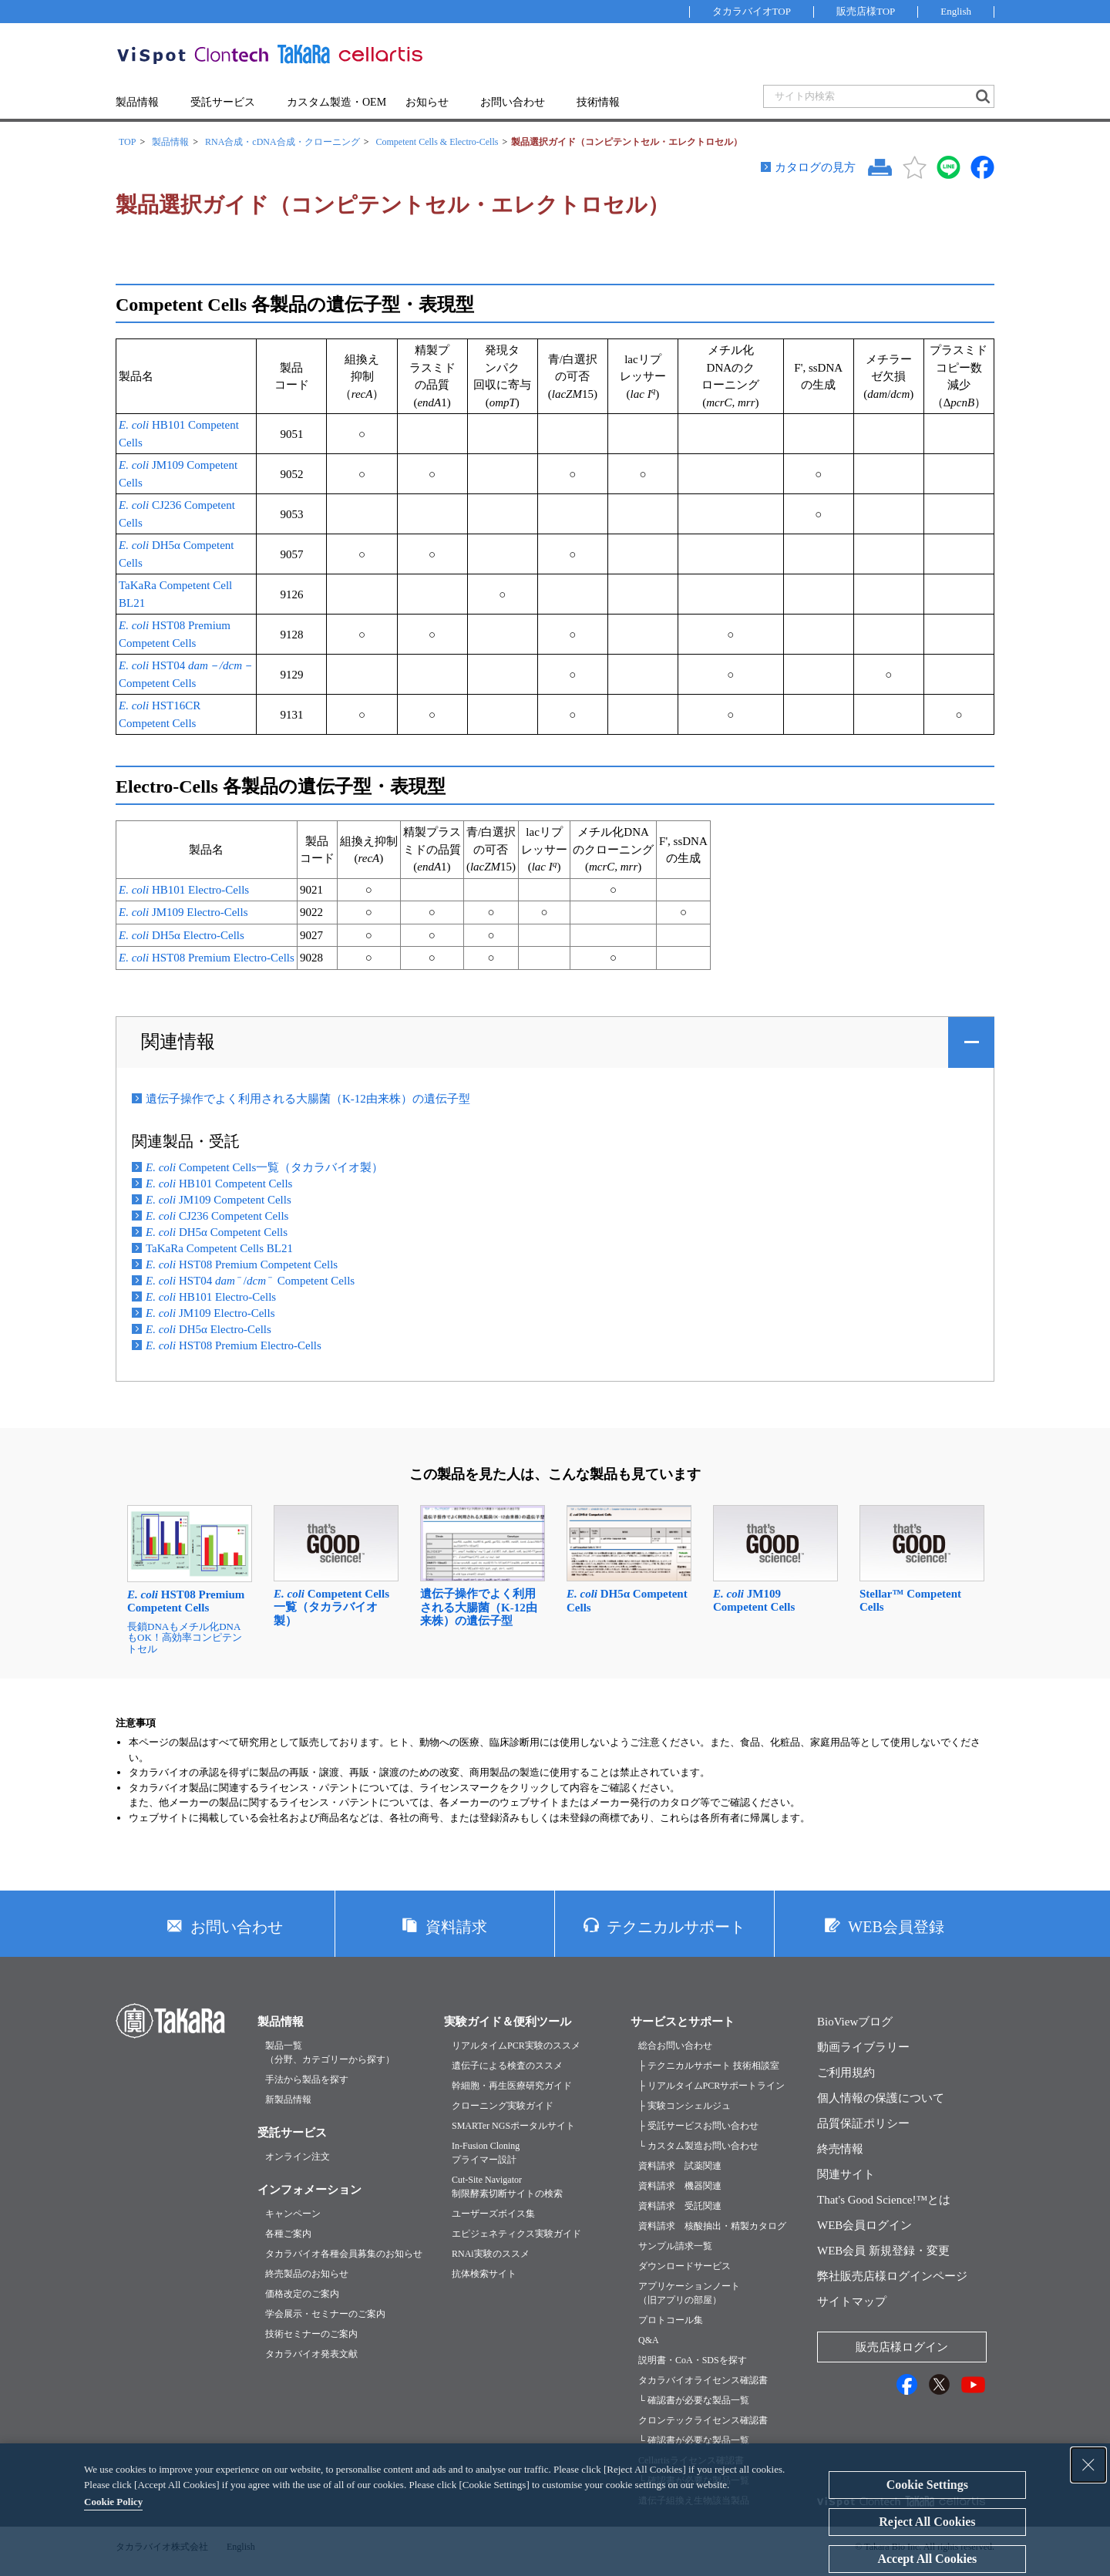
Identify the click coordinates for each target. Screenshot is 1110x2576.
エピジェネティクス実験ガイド (516, 2233)
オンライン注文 (297, 2156)
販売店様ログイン (902, 2347)
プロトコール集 (670, 2320)
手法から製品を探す (306, 2079)
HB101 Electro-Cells (184, 890)
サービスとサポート (683, 2021)
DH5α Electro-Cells (181, 935)
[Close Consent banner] (1088, 2465)
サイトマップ (851, 2301)
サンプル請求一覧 (675, 2246)
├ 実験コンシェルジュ (684, 2105)
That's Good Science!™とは (883, 2200)
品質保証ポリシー (863, 2123)
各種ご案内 (288, 2233)
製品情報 (137, 102)
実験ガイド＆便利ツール (507, 2021)
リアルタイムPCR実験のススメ (516, 2045)
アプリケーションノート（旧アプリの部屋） (689, 2293)
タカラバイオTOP (751, 11)
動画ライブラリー (863, 2047)
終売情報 (840, 2149)
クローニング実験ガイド (502, 2105)
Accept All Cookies (927, 2558)
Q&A (648, 2340)
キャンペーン (293, 2213)
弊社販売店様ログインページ (892, 2276)
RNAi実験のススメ (491, 2253)
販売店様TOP (865, 11)
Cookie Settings (927, 2484)
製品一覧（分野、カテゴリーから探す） (330, 2052)
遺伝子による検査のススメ (507, 2065)
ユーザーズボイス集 (493, 2213)
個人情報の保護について (880, 2098)
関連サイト (846, 2174)
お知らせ (427, 102)
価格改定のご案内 (302, 2293)
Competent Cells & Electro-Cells (436, 141)
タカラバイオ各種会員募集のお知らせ (343, 2253)
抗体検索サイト (484, 2273)
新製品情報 (288, 2099)
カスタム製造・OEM (336, 102)
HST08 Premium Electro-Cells (206, 957)
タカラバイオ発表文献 (311, 2354)
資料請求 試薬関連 (680, 2165)
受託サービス (222, 102)
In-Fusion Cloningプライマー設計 (486, 2152)
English (955, 11)
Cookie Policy (113, 2501)
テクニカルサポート (676, 1926)
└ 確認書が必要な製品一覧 (693, 2400)
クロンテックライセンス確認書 (703, 2420)
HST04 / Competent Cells (250, 1281)
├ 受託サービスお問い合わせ (698, 2125)
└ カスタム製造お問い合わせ (698, 2145)
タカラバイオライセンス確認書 (703, 2380)
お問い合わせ (512, 102)
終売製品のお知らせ (306, 2273)
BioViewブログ (855, 2021)
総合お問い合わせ (675, 2045)
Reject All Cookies (927, 2521)
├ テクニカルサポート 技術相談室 (708, 2065)
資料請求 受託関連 (680, 2206)
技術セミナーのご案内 (311, 2334)
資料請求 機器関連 (680, 2185)
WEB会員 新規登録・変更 (883, 2250)
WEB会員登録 (896, 1926)
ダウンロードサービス (684, 2266)
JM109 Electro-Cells (183, 912)
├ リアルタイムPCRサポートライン (711, 2085)
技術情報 (598, 102)
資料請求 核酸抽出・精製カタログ (712, 2226)
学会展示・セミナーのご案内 (325, 2313)
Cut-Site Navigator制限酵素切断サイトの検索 (507, 2186)
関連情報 (178, 1042)
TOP (127, 141)
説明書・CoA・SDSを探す (692, 2360)
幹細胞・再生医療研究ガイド (512, 2085)
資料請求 (456, 1926)
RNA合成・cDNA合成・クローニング (282, 141)
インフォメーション (309, 2190)
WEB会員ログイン (864, 2225)
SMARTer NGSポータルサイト (513, 2125)
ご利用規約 (846, 2072)
